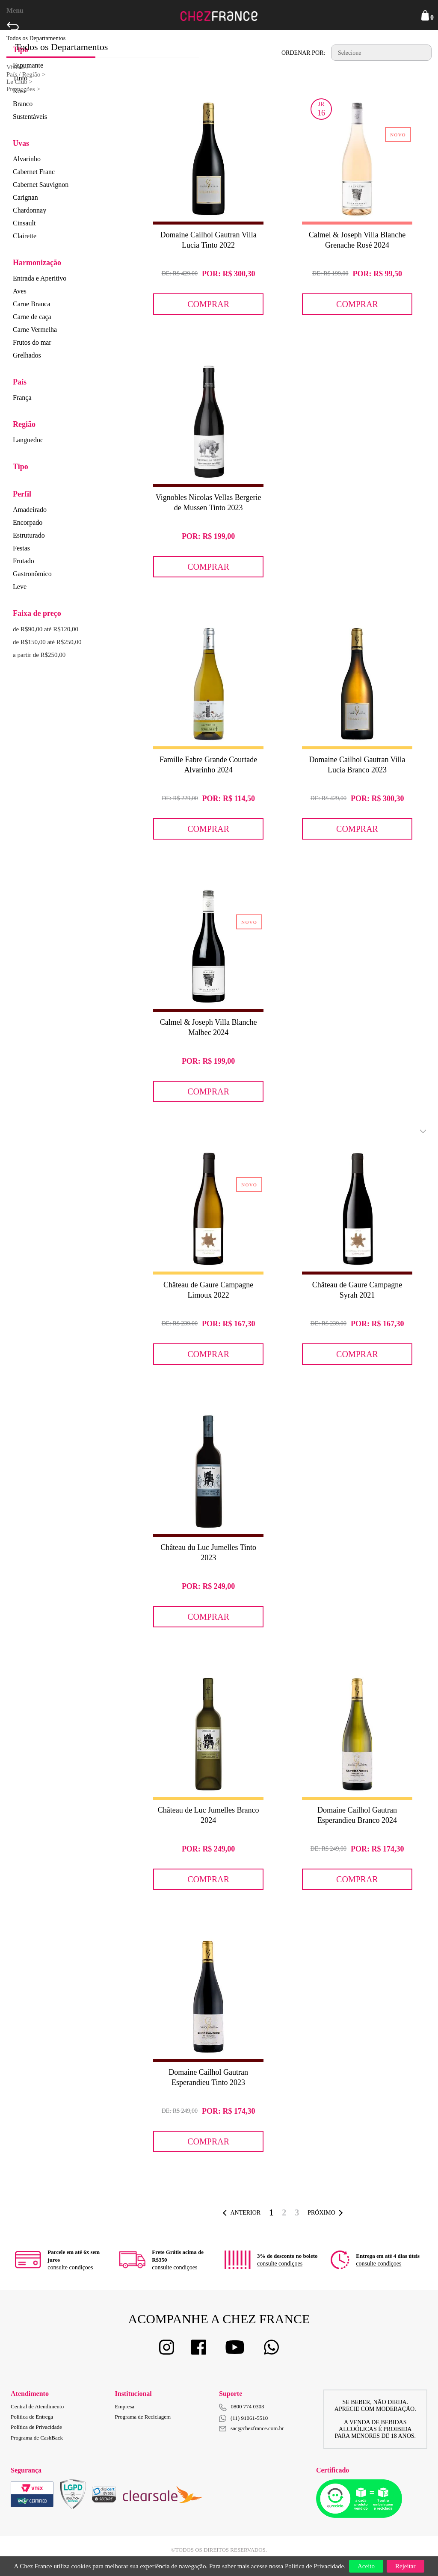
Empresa (124, 2406)
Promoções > (23, 89)
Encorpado (27, 522)
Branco (23, 103)
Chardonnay (29, 210)
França (22, 397)
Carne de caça (32, 316)
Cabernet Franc (34, 171)
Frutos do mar (32, 342)
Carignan (25, 197)
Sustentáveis (30, 116)
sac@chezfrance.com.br (251, 2428)
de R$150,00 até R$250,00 (47, 642)
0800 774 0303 (247, 2406)
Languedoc (28, 440)
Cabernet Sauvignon (40, 184)
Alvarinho (27, 159)
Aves (20, 291)
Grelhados (27, 355)
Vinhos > (18, 67)
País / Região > (25, 74)
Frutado (23, 561)
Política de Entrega (32, 2416)
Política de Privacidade (36, 2427)
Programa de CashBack (37, 2437)
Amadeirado (30, 509)
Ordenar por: (303, 53)
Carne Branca (31, 304)
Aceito (366, 2566)
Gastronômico (32, 573)
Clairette (24, 236)
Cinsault (24, 223)
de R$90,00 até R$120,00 (45, 629)
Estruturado (29, 535)
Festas (21, 548)
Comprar (208, 304)
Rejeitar (405, 2566)
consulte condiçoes (70, 2267)
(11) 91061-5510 (243, 2418)
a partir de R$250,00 (39, 654)
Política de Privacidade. (315, 2566)
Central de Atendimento (37, 2406)
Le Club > (19, 81)
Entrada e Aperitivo (39, 278)
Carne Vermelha (35, 329)
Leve (20, 586)
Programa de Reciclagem (143, 2416)
